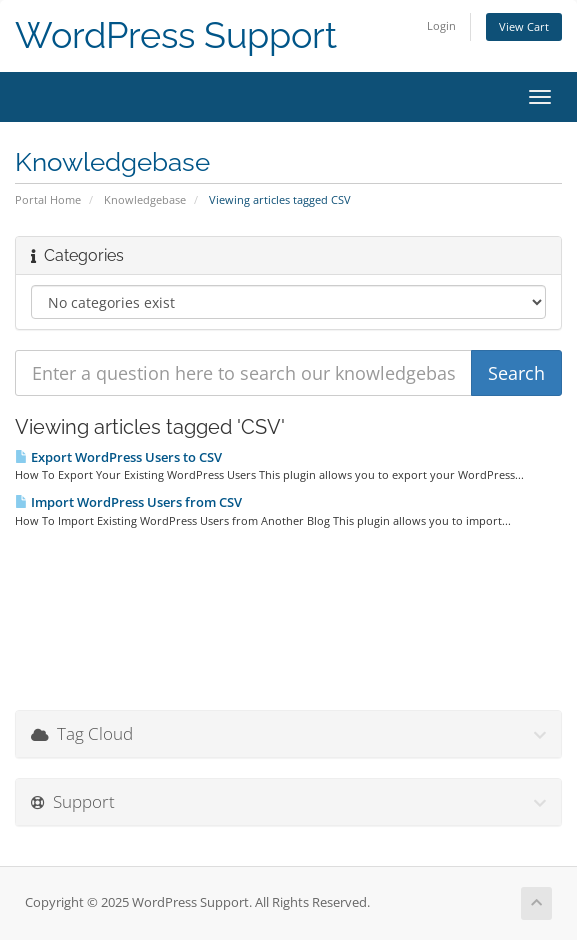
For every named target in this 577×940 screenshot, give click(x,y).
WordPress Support (176, 35)
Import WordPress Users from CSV (128, 502)
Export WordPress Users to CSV (118, 457)
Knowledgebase (145, 199)
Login (441, 25)
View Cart (524, 26)
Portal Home (48, 199)
